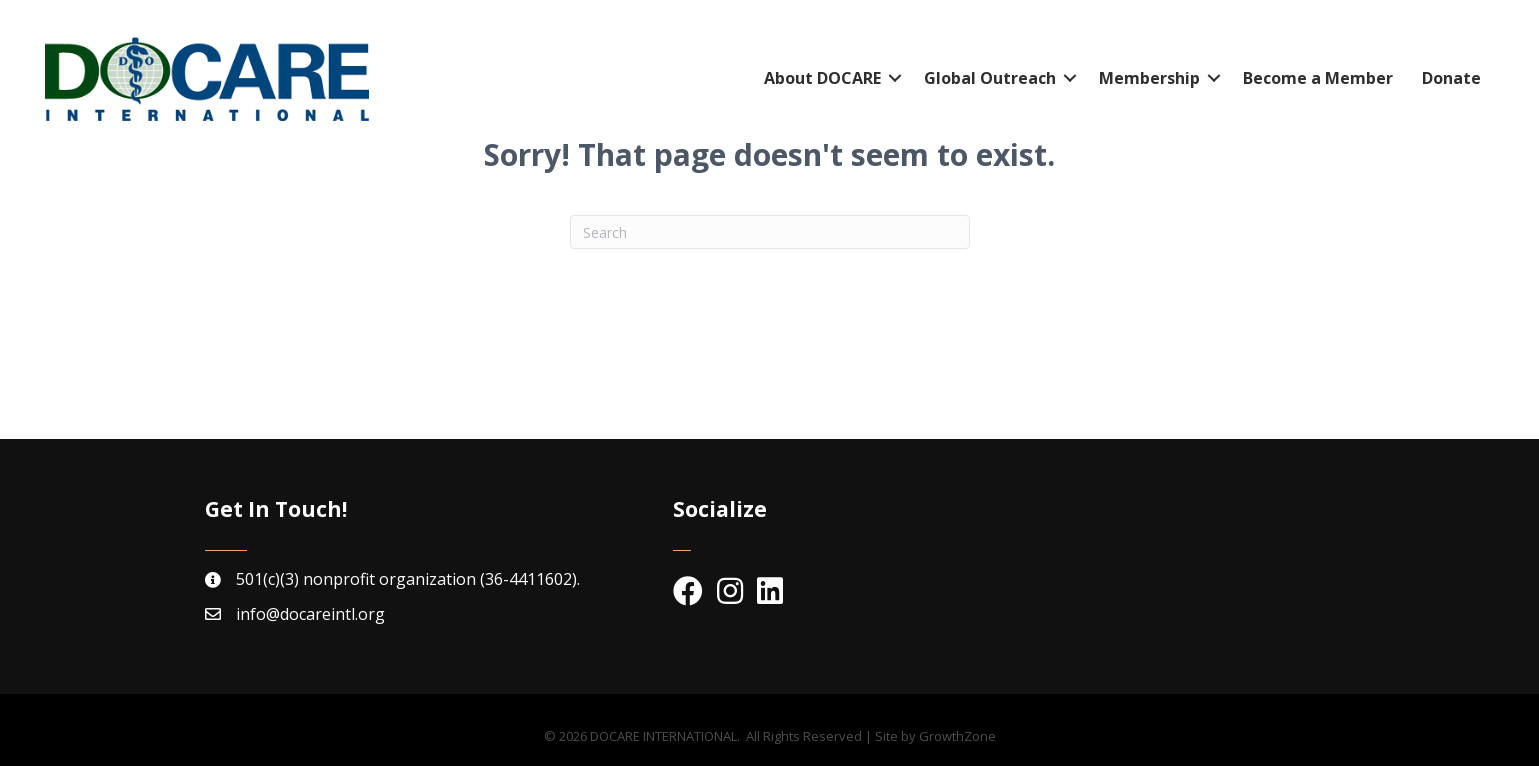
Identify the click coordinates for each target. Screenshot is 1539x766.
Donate (1451, 78)
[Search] (770, 232)
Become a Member (1318, 78)
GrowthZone (957, 736)
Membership (1149, 78)
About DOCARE (822, 78)
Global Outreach (990, 78)
